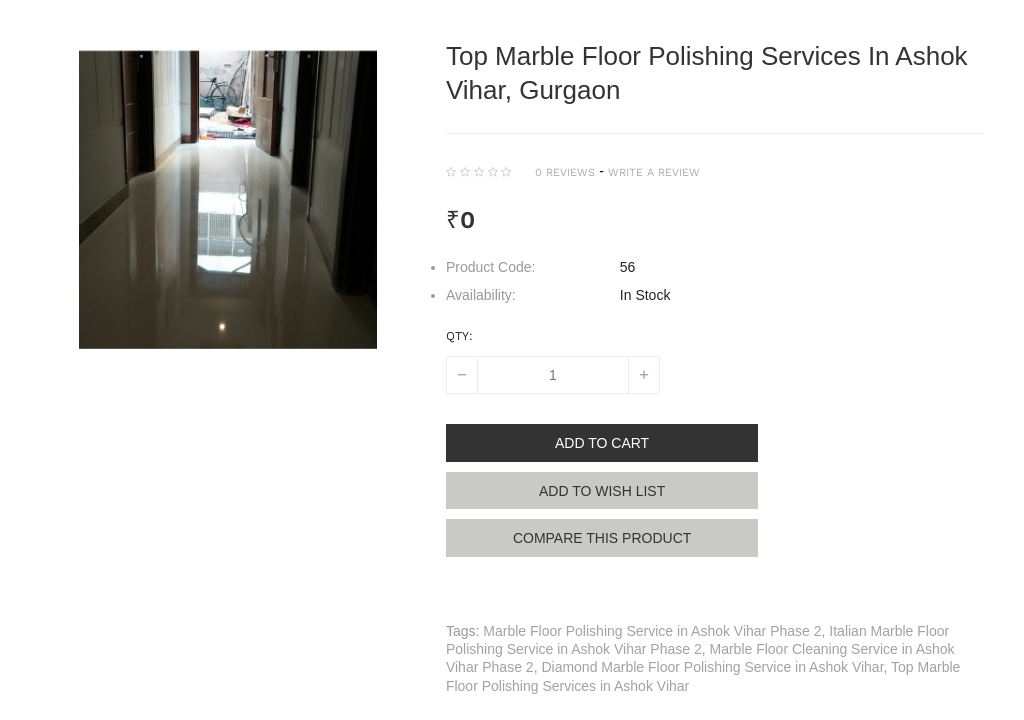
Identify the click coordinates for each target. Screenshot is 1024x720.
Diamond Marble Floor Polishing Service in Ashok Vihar (712, 669)
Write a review (654, 172)
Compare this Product (606, 539)
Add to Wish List (606, 491)
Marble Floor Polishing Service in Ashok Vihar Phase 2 (652, 633)
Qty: (459, 336)
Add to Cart (606, 443)
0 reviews (565, 172)
